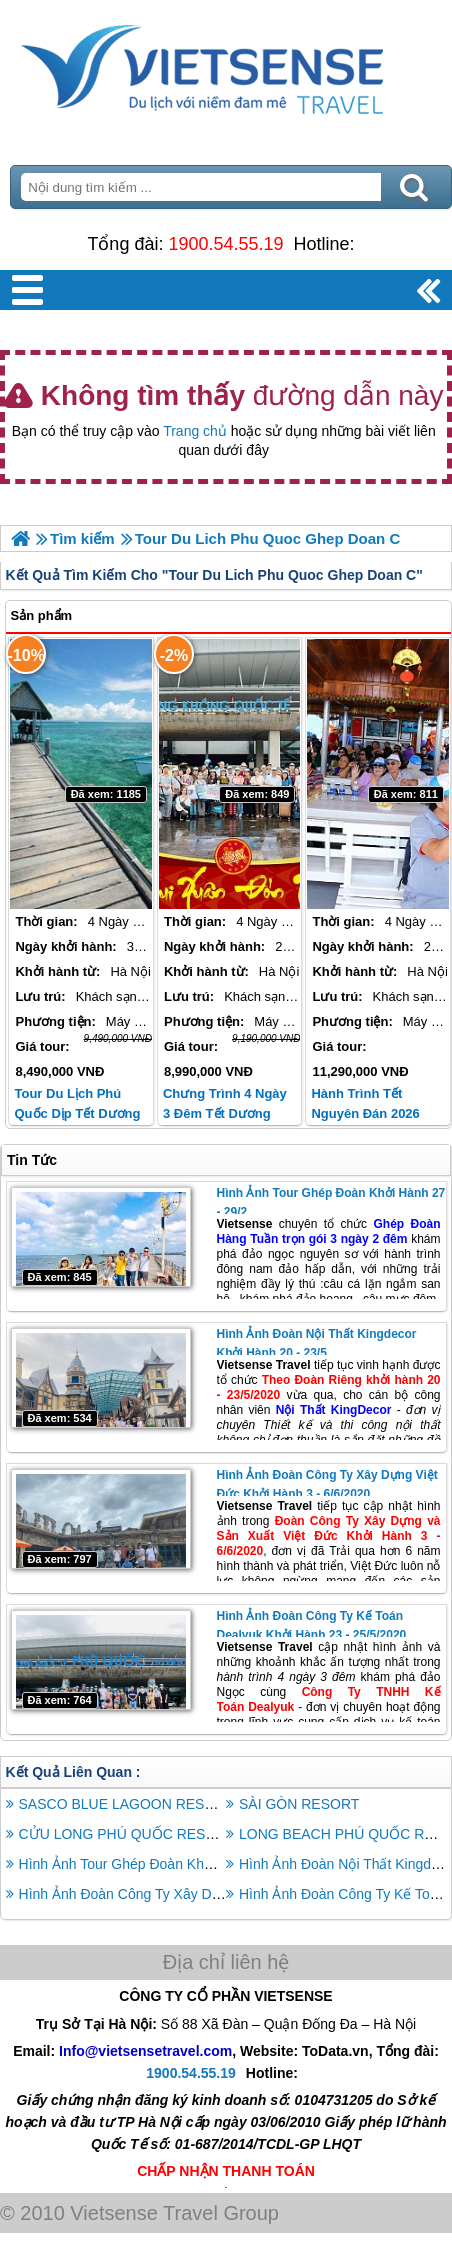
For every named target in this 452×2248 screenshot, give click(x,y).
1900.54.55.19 (225, 244)
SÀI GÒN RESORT (299, 1804)
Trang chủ (195, 431)
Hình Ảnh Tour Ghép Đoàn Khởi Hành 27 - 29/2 (166, 1864)
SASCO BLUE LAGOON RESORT (126, 1804)
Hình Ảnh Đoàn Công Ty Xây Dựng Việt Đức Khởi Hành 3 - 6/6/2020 (231, 1894)
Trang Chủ (226, 65)
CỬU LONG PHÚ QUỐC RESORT (127, 1834)
